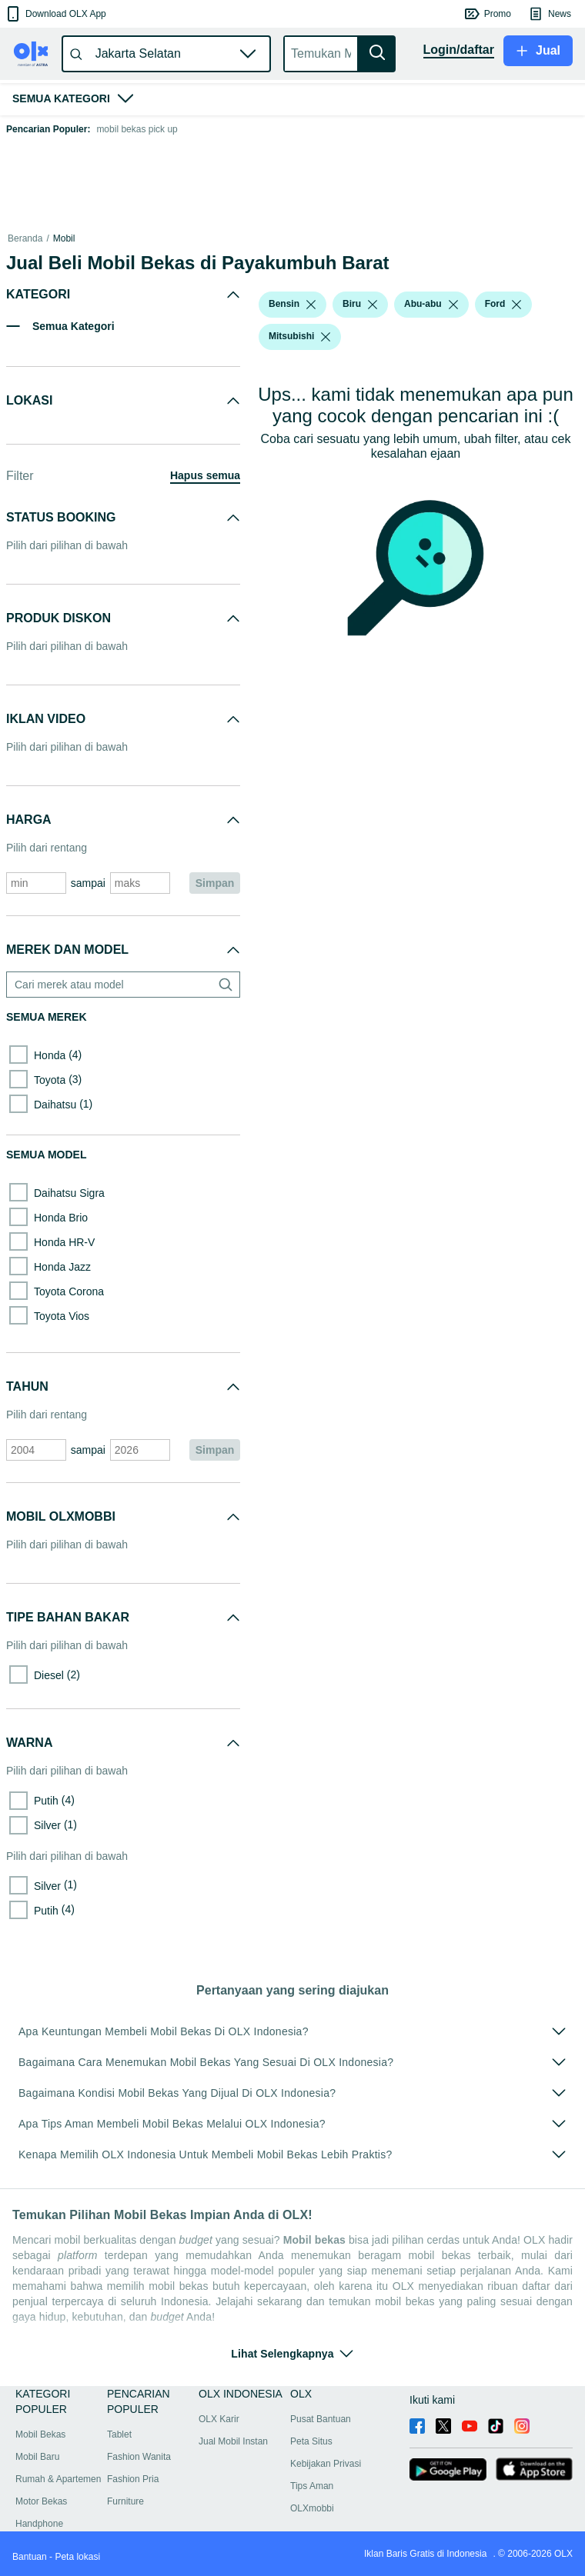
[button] (55, 14)
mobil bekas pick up (136, 129)
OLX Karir (219, 2419)
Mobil (64, 238)
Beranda (25, 238)
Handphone (39, 2523)
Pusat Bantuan (320, 2419)
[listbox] (311, 304)
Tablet (119, 2434)
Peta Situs (311, 2441)
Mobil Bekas (40, 2434)
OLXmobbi (312, 2508)
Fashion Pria (133, 2479)
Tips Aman (311, 2486)
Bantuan (29, 2556)
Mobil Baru (37, 2456)
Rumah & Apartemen (58, 2479)
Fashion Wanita (139, 2456)
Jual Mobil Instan (233, 2441)
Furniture (125, 2501)
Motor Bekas (41, 2501)
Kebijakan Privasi (325, 2463)
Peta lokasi (77, 2556)
